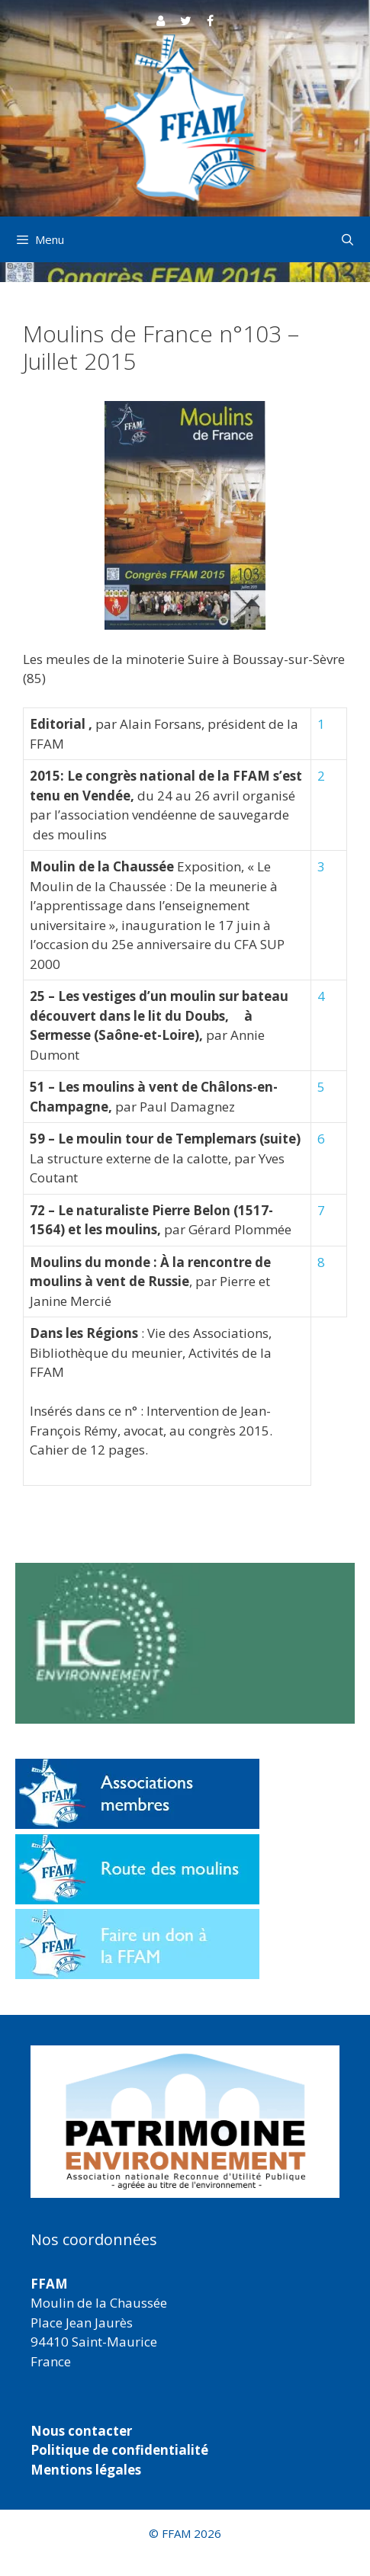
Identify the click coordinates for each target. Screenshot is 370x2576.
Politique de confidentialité (119, 2450)
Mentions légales (86, 2469)
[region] (185, 2121)
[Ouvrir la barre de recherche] (347, 239)
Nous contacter (81, 2431)
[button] (185, 2121)
